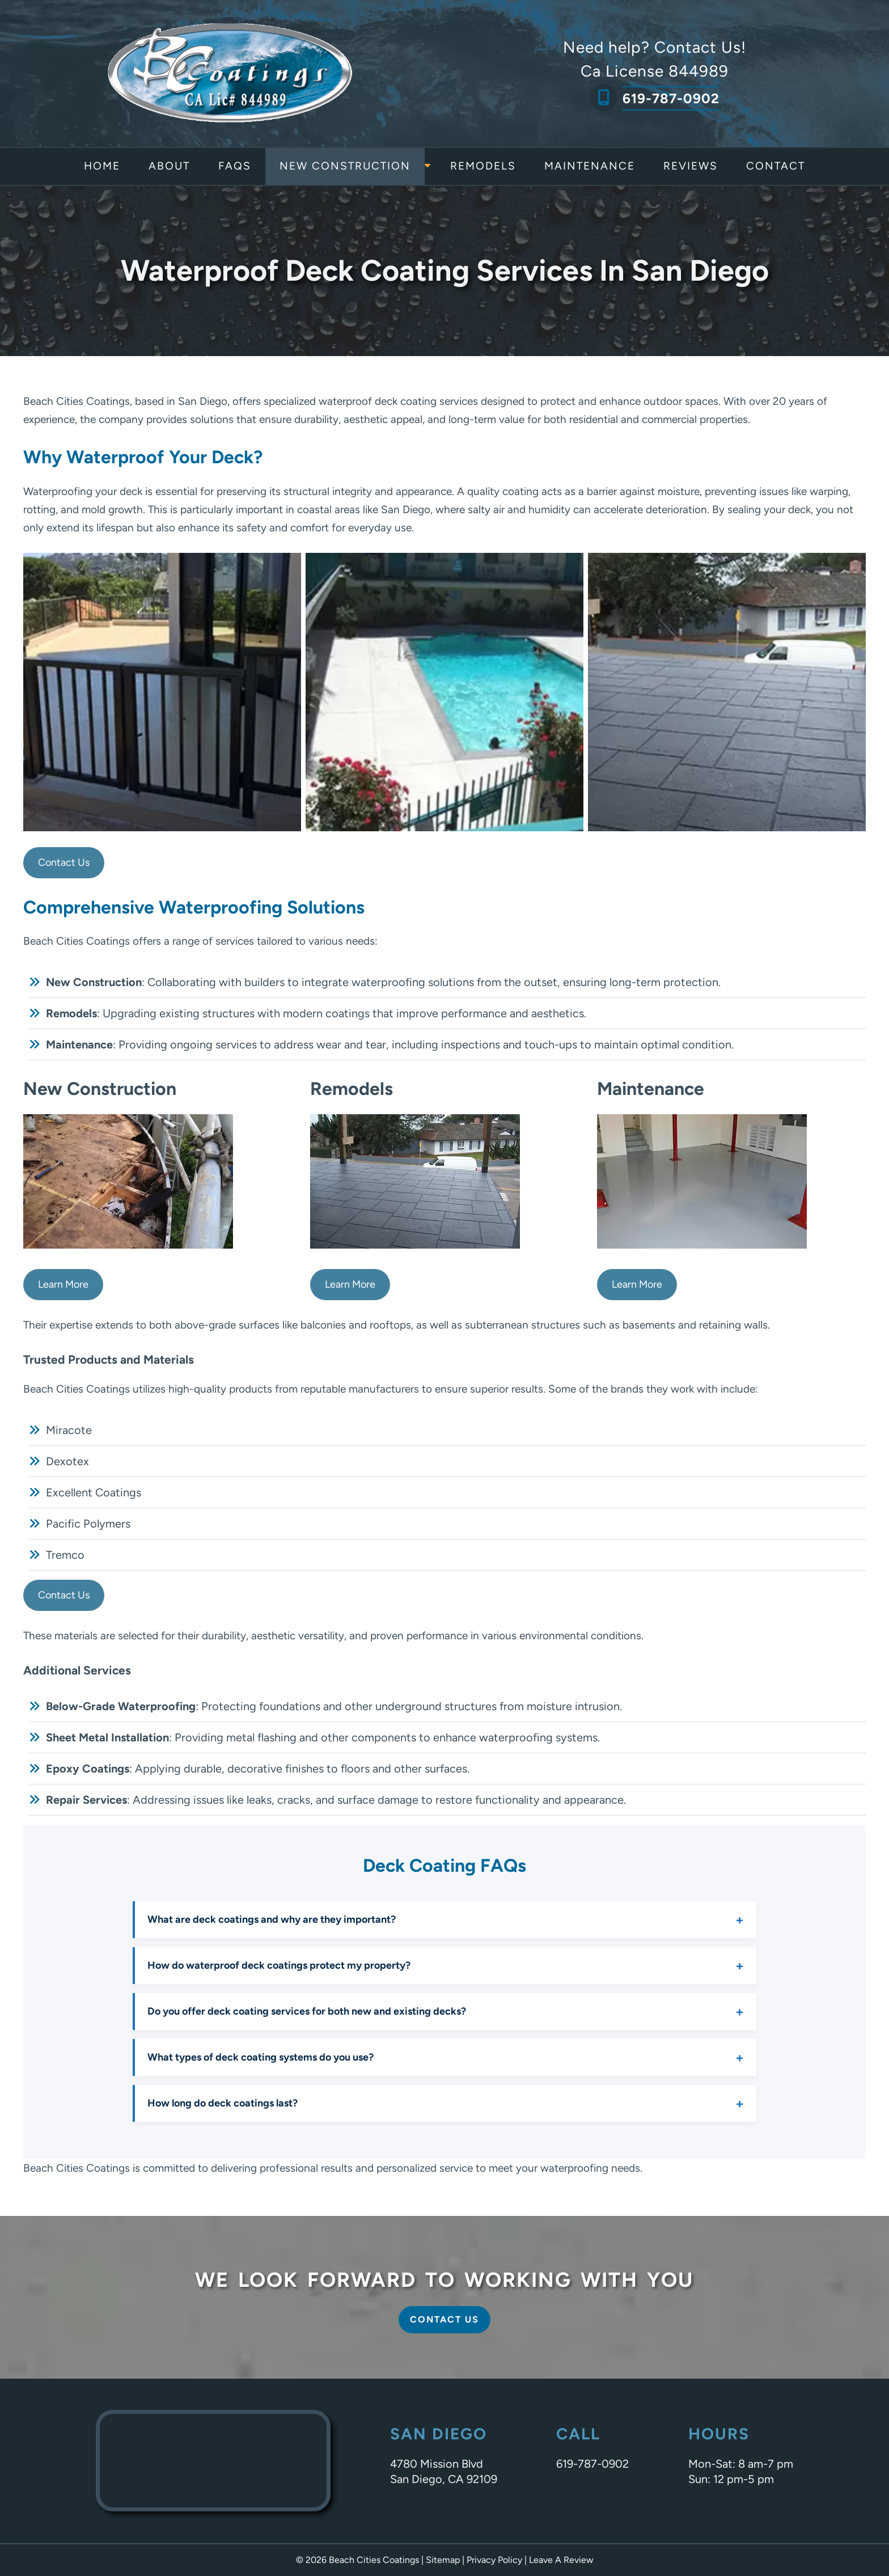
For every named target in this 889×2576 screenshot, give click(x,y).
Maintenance (589, 165)
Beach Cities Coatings (76, 401)
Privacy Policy (494, 2559)
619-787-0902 (671, 98)
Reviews (690, 165)
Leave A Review (561, 2559)
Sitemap (443, 2559)
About (169, 165)
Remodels (483, 165)
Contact (775, 165)
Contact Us (64, 862)
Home (102, 165)
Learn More (63, 1284)
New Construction (345, 165)
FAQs (234, 165)
